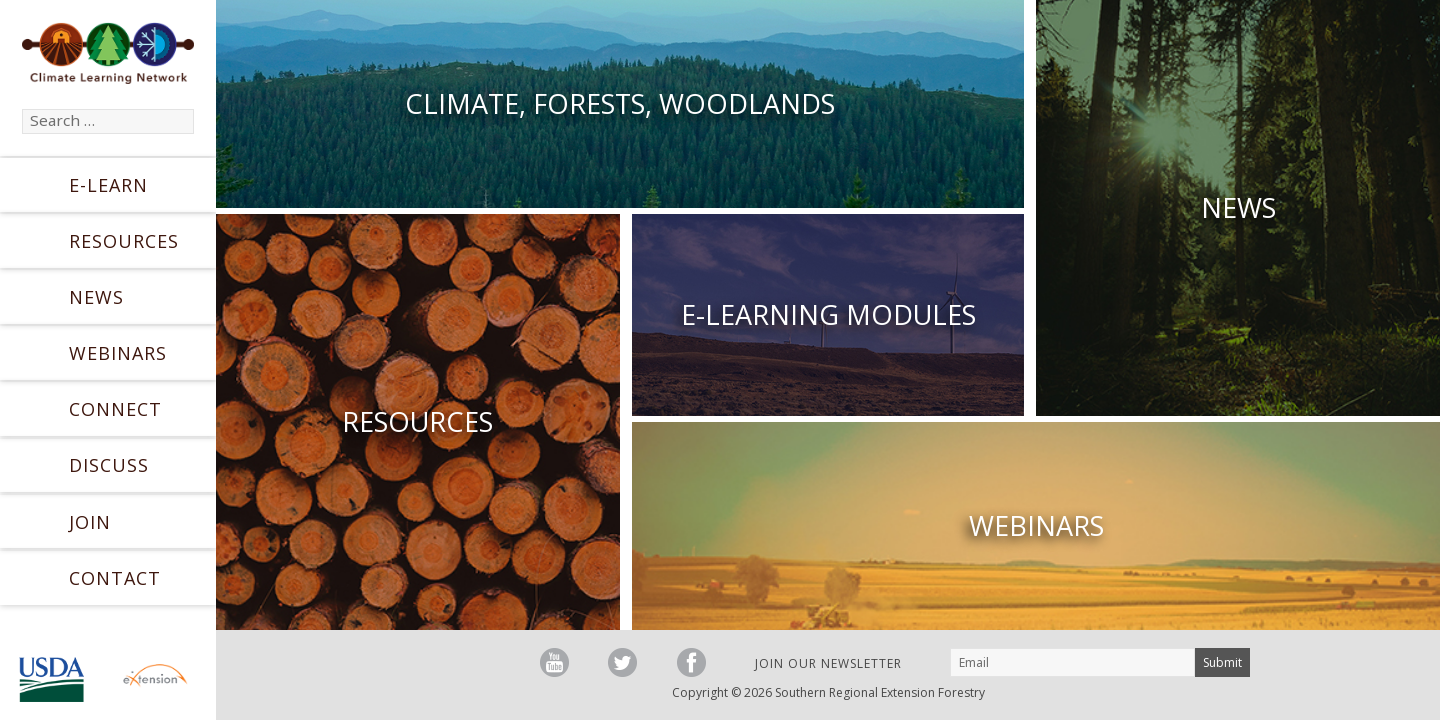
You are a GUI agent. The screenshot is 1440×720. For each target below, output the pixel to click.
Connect (115, 409)
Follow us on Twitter (622, 662)
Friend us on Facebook (691, 662)
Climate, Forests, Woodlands (620, 103)
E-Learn (108, 185)
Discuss (109, 465)
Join (90, 522)
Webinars (118, 353)
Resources (124, 241)
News (96, 297)
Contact (115, 578)
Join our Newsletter (828, 663)
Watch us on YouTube (554, 662)
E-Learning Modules (828, 314)
